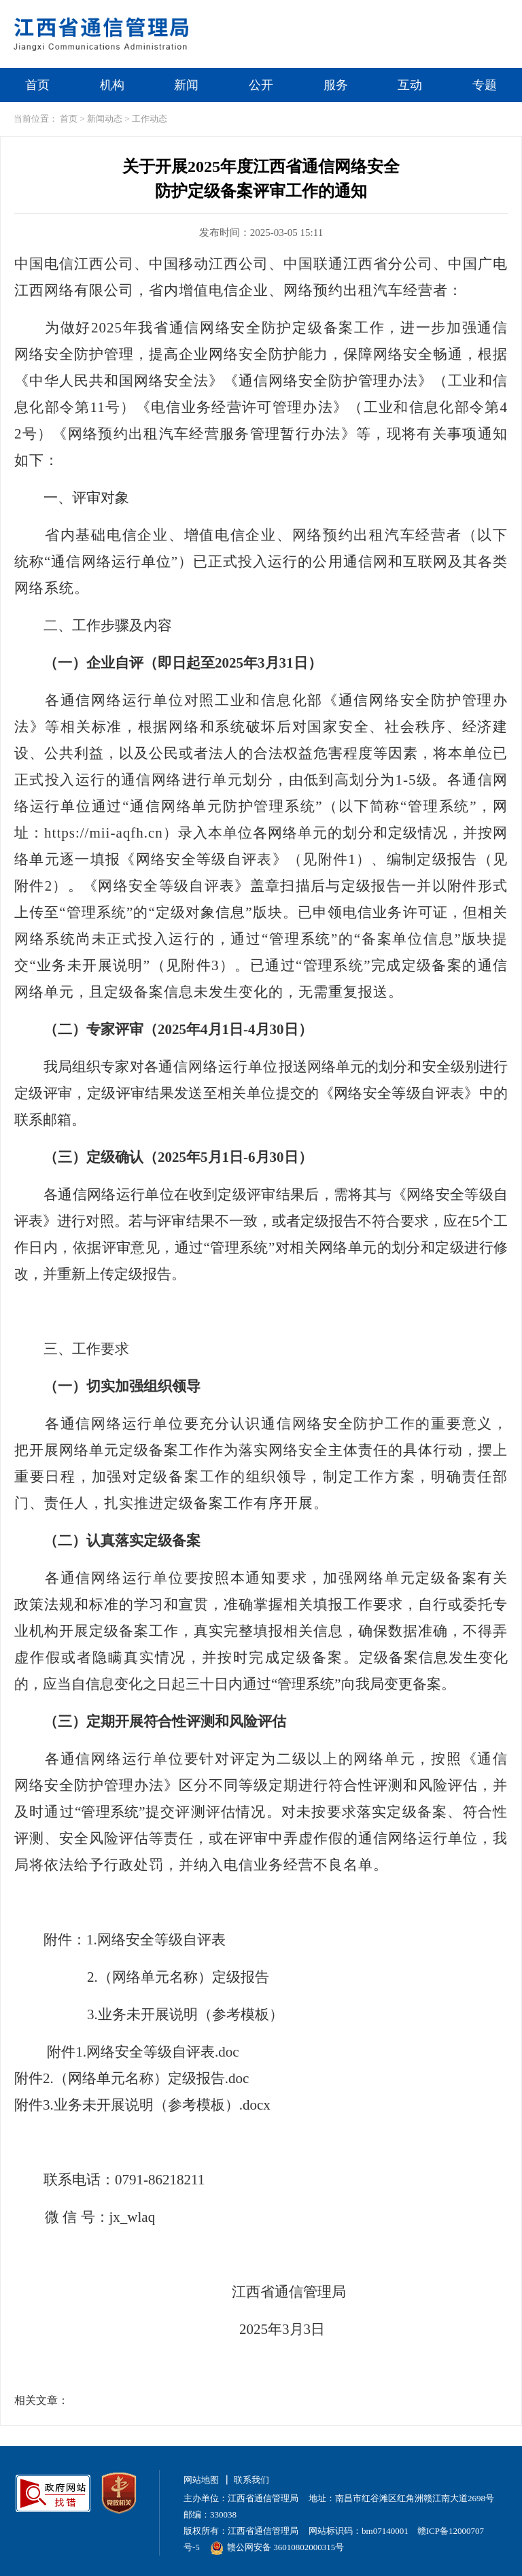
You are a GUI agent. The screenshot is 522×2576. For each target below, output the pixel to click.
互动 (410, 85)
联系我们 (251, 2480)
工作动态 (149, 119)
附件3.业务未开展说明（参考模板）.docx (142, 2105)
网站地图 (201, 2480)
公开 (261, 85)
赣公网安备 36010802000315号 (277, 2547)
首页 (37, 85)
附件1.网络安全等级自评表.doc (143, 2052)
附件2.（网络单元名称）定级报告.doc (131, 2078)
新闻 (186, 85)
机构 (112, 85)
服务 (336, 85)
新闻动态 (104, 119)
